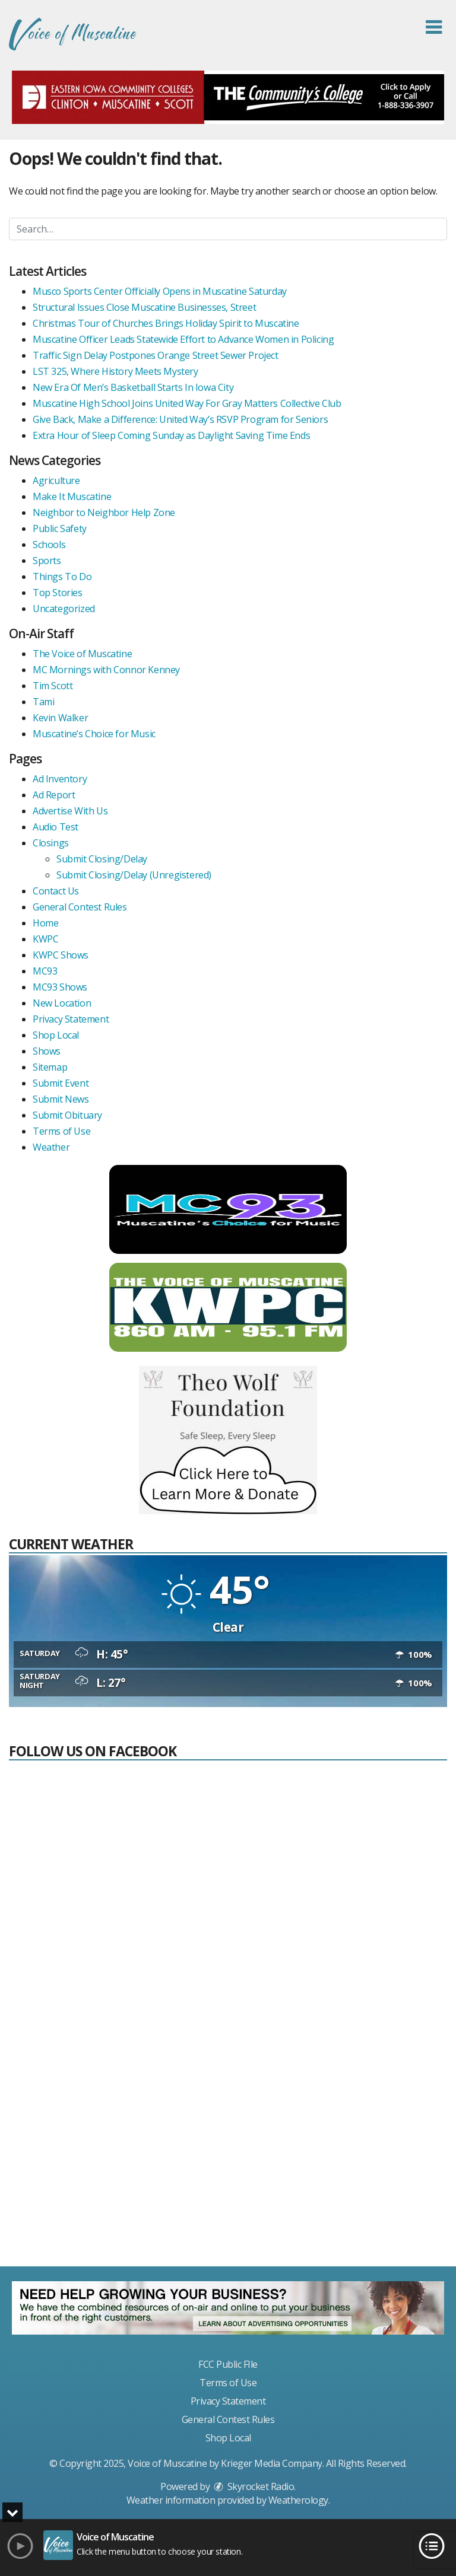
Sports (47, 560)
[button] (433, 27)
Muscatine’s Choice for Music (94, 733)
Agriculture (56, 480)
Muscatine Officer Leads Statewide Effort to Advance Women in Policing (183, 339)
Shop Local (56, 1035)
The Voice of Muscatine (82, 653)
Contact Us (56, 890)
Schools (49, 544)
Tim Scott (52, 685)
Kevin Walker (60, 717)
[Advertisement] (228, 2169)
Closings (51, 842)
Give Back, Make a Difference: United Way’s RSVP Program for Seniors (180, 419)
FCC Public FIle (228, 2364)
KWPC (45, 938)
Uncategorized (64, 608)
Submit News (61, 1099)
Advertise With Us (70, 810)
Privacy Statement (71, 1019)
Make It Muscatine (72, 496)
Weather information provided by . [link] (228, 2500)
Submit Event (60, 1083)
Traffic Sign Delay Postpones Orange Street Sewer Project (155, 355)
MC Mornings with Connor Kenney (106, 669)
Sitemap (50, 1067)
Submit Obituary (67, 1115)
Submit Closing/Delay (101, 858)
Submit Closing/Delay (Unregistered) (133, 874)
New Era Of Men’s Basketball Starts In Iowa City (133, 387)
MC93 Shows (60, 987)
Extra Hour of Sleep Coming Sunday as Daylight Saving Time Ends (171, 435)
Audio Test (55, 826)
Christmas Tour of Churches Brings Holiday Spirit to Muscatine (166, 323)
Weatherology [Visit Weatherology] (298, 2500)
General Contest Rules (80, 906)
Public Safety (60, 528)
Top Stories (58, 592)
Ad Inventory (60, 778)
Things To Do (62, 576)
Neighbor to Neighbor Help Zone (104, 512)
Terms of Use (61, 1131)
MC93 (45, 970)
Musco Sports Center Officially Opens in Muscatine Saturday (160, 291)
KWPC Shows (60, 954)
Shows (47, 1051)
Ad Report (54, 794)
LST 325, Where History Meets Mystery (115, 371)
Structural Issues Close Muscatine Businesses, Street (144, 307)
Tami (43, 701)
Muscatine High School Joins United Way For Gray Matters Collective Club (187, 403)
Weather (51, 1147)
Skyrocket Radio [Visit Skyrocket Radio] (253, 2486)
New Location (62, 1003)
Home (45, 922)
